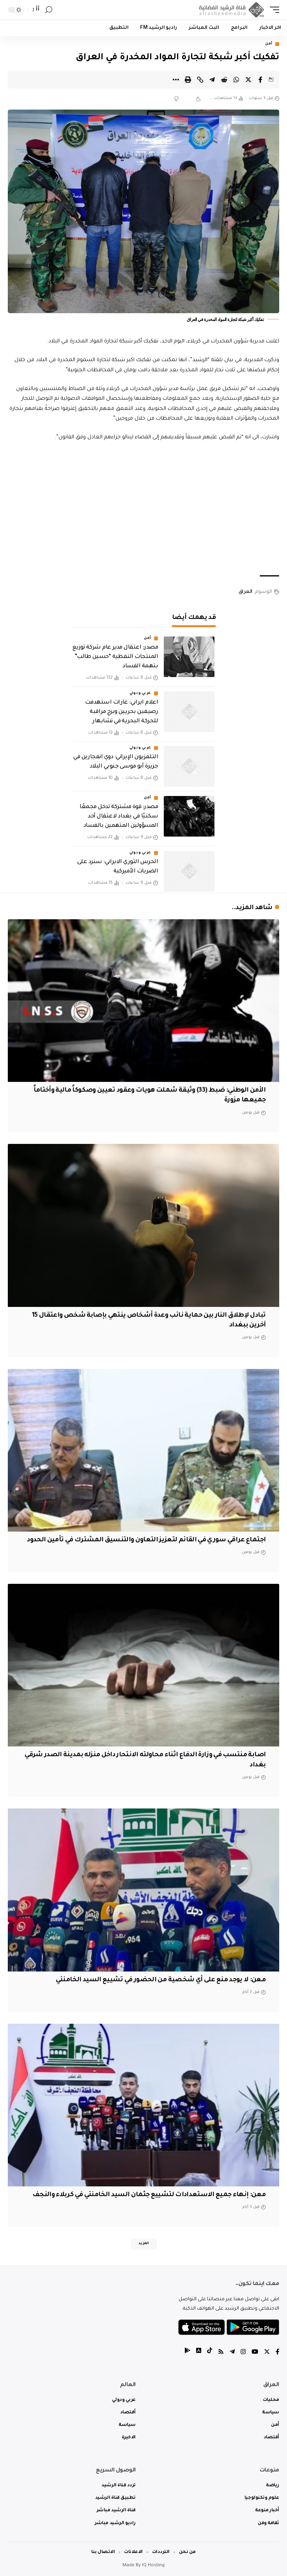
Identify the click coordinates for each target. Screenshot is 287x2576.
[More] (175, 79)
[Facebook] (277, 2353)
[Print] (187, 79)
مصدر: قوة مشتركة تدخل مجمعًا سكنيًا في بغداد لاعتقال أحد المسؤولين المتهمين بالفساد (119, 816)
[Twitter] (267, 2353)
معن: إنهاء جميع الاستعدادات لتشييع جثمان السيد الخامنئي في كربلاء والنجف (149, 2194)
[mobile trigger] (272, 10)
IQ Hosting (153, 2565)
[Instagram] (243, 2353)
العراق (245, 592)
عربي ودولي (140, 693)
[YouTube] (255, 2353)
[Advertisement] (143, 509)
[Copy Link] (200, 79)
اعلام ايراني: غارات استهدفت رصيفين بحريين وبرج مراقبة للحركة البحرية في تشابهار (121, 712)
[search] (48, 10)
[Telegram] (232, 2353)
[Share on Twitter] (248, 79)
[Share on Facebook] (260, 79)
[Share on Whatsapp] (236, 79)
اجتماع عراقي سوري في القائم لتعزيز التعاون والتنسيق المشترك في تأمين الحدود (146, 1540)
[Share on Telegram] (212, 79)
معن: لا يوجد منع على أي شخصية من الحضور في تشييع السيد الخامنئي (161, 1980)
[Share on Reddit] (224, 79)
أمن (269, 44)
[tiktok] (209, 2353)
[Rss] (221, 2353)
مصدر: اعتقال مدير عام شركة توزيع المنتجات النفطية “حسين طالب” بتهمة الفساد (115, 657)
